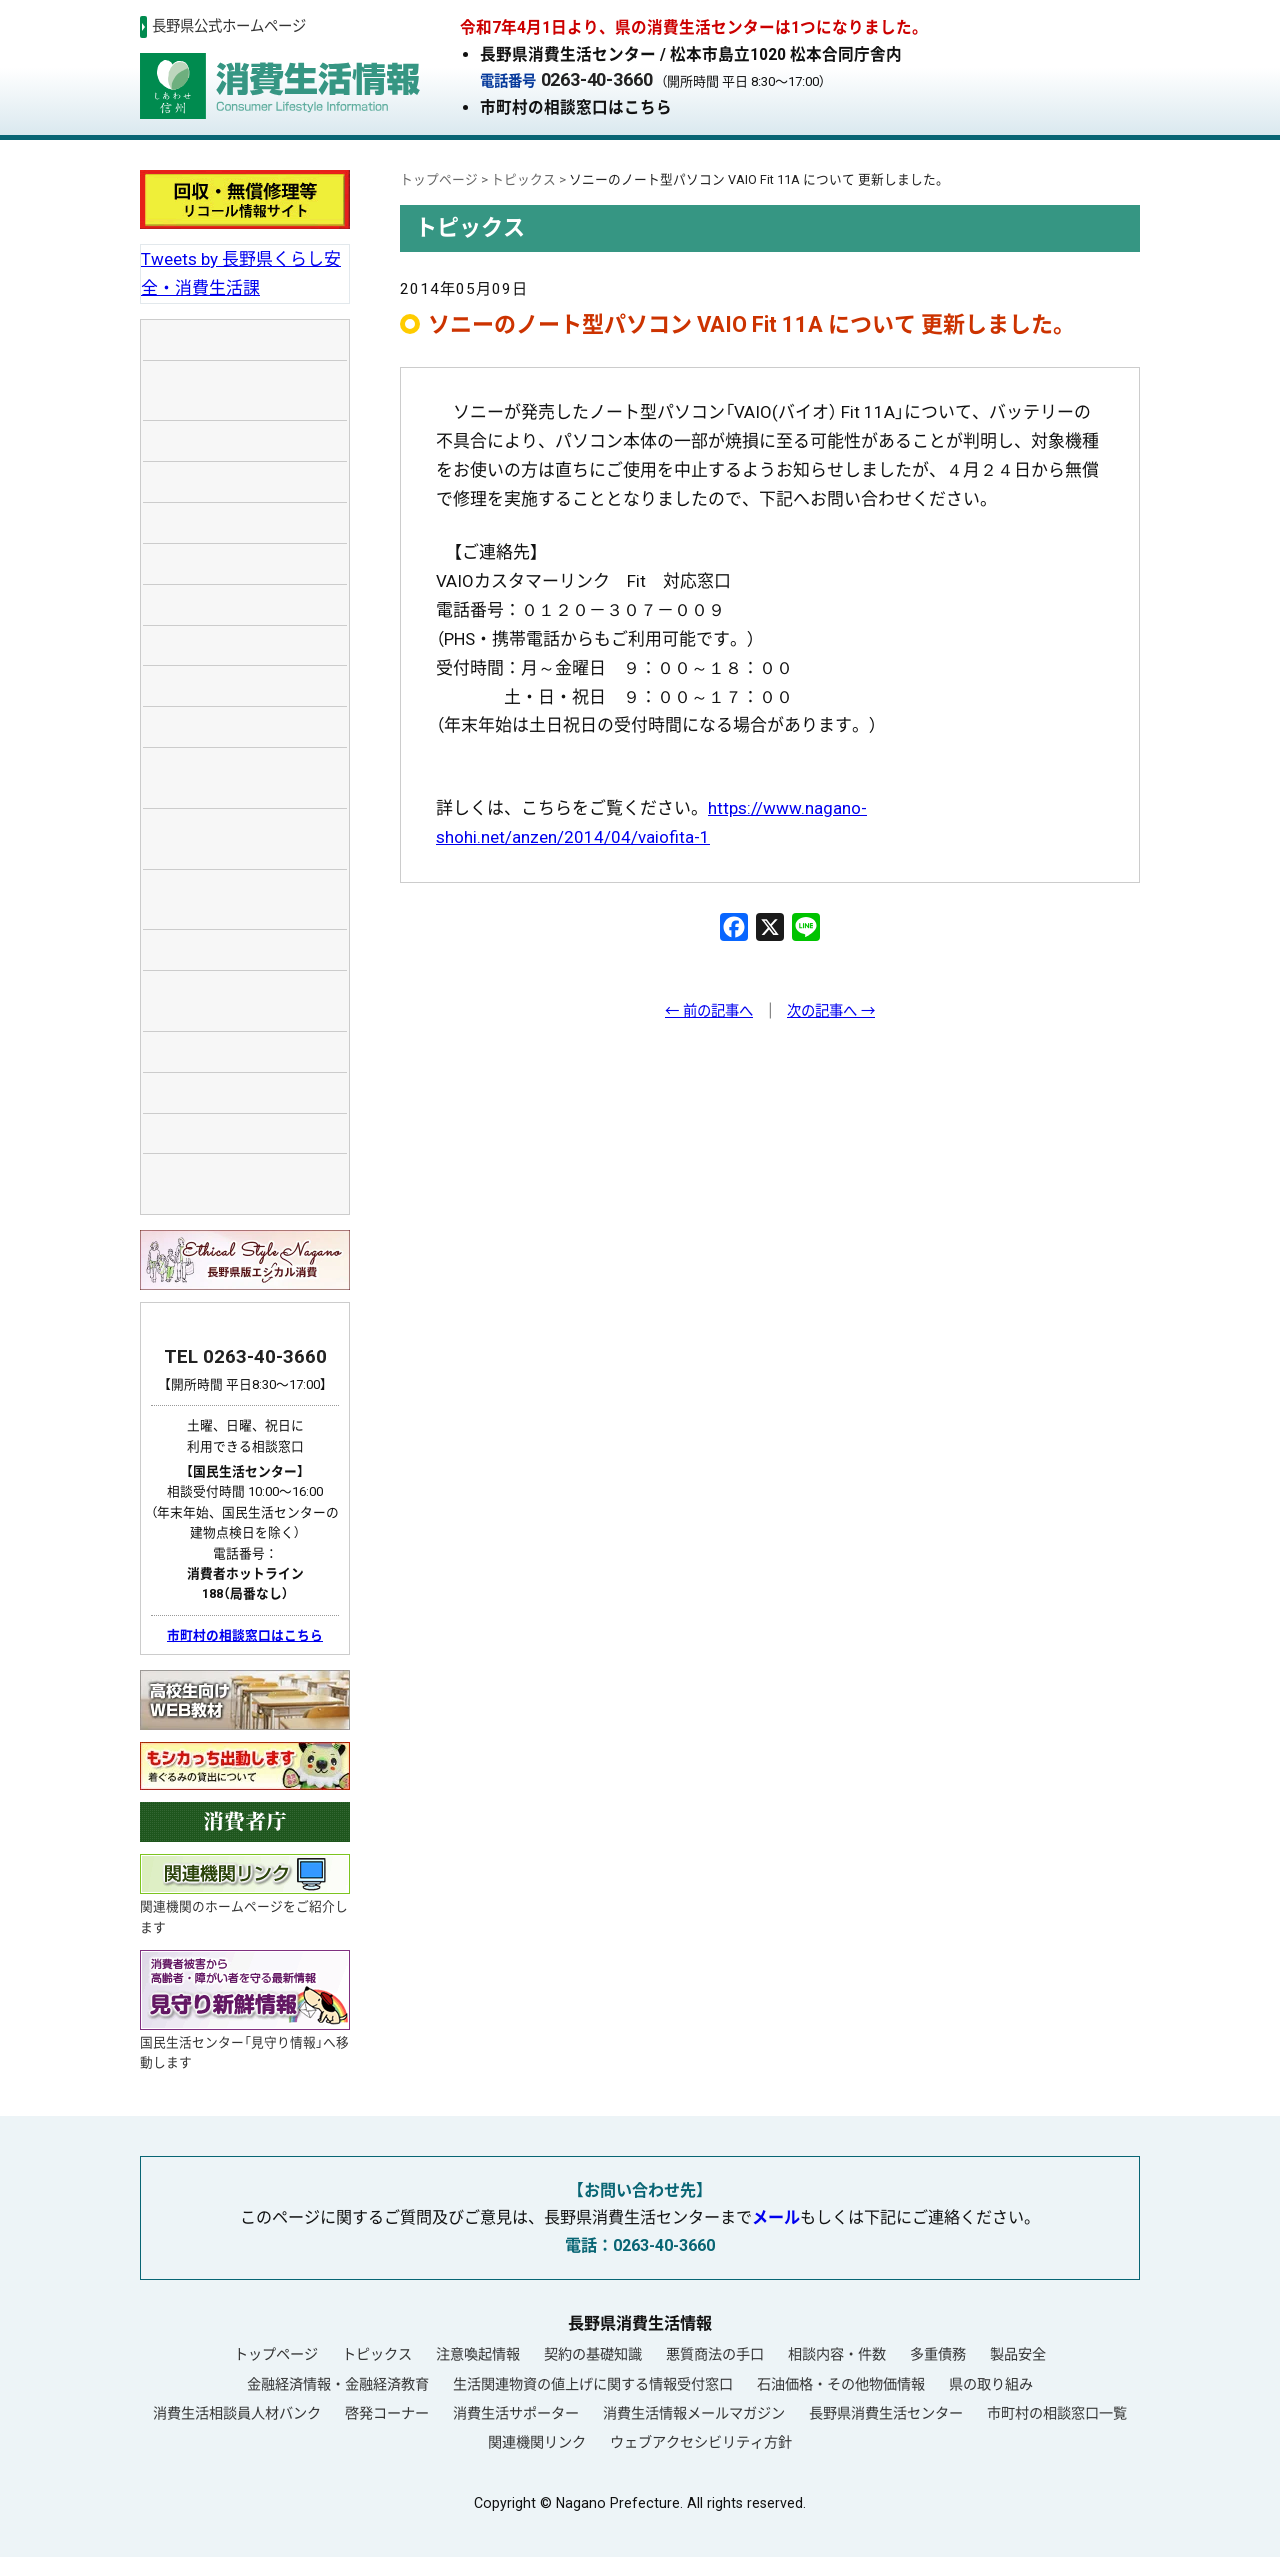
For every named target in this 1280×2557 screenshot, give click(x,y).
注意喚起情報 (478, 2354)
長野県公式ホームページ (229, 26)
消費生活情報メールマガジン (694, 2413)
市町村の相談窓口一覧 (1057, 2413)
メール (776, 2217)
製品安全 (1018, 2354)
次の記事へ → (831, 1011)
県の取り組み (991, 2384)
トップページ (276, 2354)
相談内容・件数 (837, 2354)
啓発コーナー (387, 2413)
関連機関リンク (537, 2442)
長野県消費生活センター (886, 2413)
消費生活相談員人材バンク (237, 2413)
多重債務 (938, 2354)
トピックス (377, 2354)
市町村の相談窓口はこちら (576, 107)
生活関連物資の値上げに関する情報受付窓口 (593, 2384)
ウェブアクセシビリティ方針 (701, 2442)
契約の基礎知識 (593, 2354)
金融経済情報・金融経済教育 (338, 2384)
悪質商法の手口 (715, 2354)
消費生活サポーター (516, 2413)
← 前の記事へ (709, 1011)
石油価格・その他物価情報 (841, 2384)
